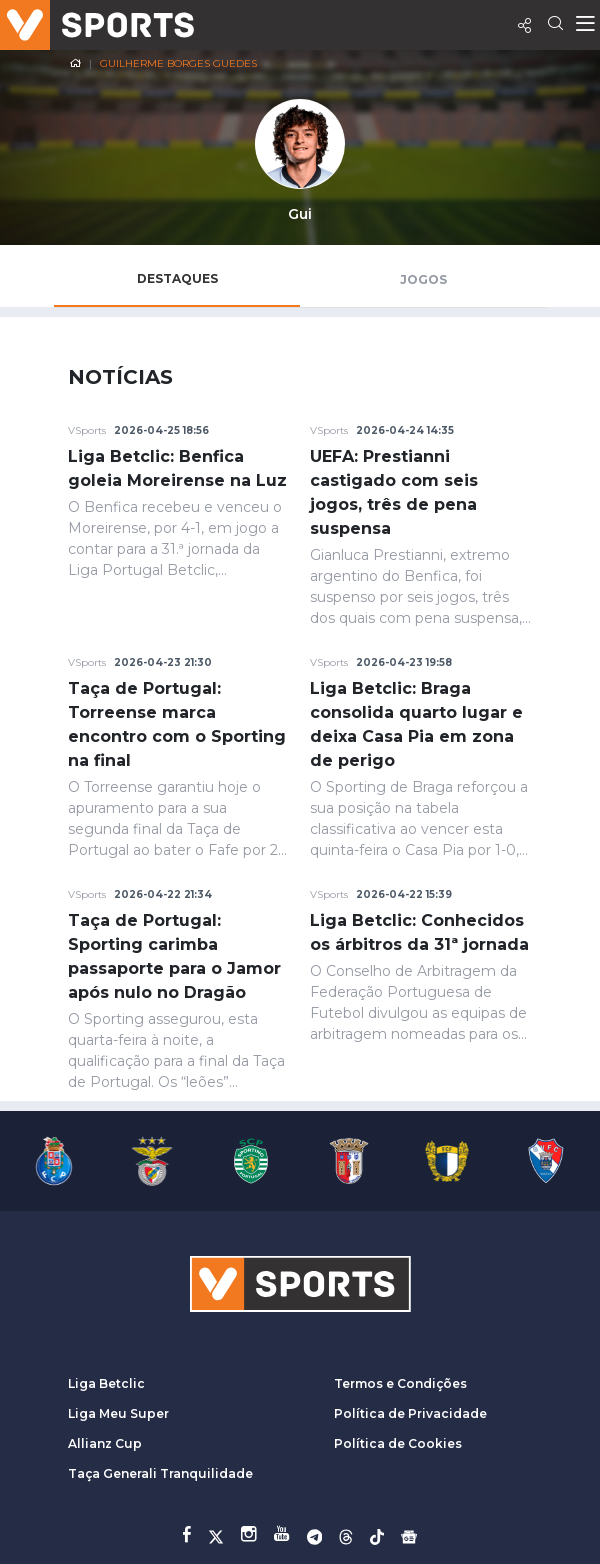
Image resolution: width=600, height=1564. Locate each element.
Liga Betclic (106, 1383)
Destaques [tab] (177, 278)
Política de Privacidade (410, 1413)
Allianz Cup (105, 1443)
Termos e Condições (400, 1383)
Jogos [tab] (423, 279)
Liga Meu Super (118, 1413)
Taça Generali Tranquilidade (160, 1473)
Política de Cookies (398, 1443)
